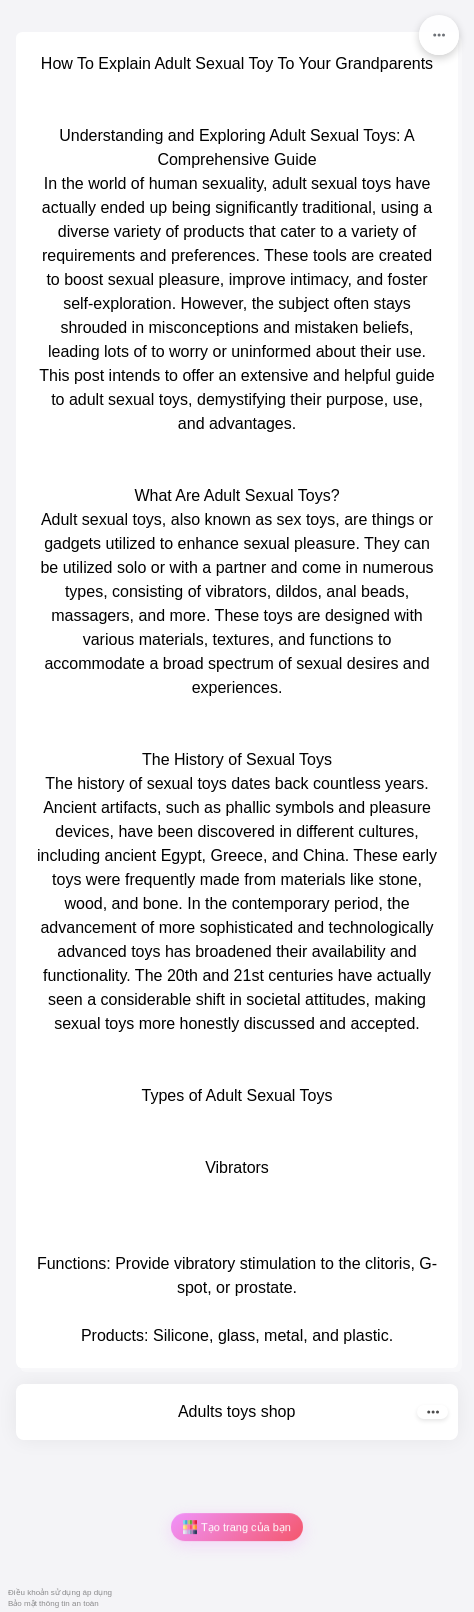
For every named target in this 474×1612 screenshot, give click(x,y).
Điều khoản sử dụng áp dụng (60, 1592)
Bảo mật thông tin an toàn (53, 1603)
